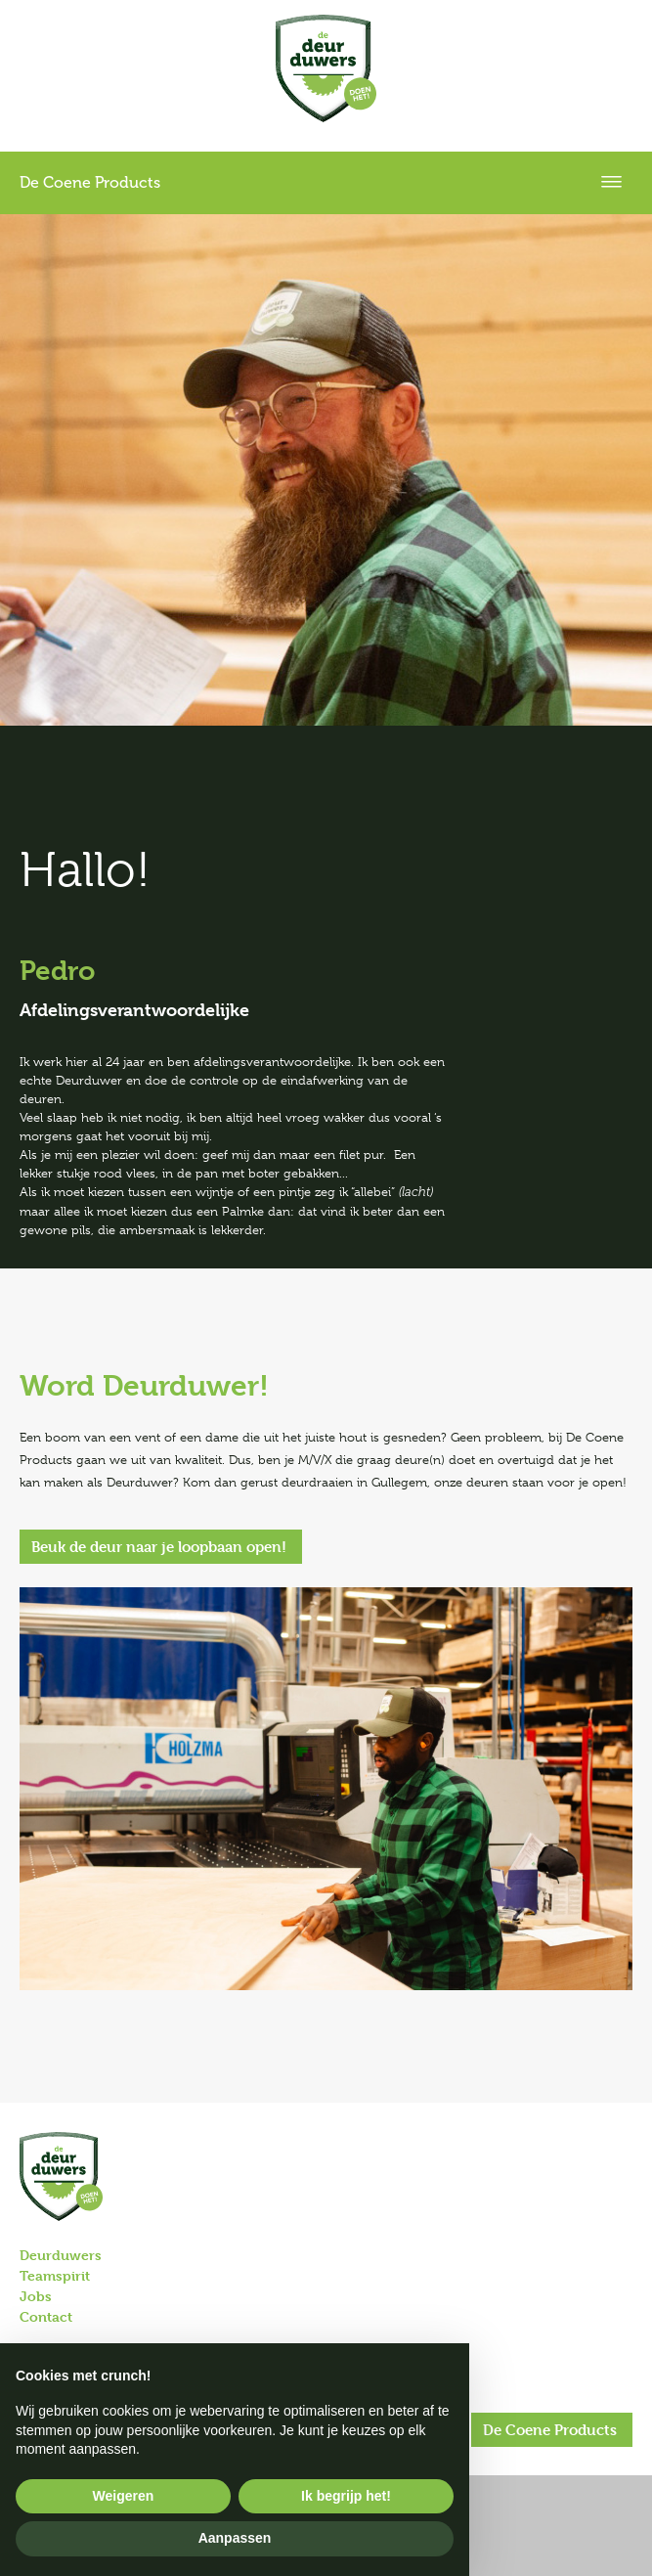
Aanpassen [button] (235, 2538)
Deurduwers (61, 2254)
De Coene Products (550, 2430)
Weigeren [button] (123, 2496)
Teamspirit (55, 2275)
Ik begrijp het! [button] (346, 2496)
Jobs (36, 2295)
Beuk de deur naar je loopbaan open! (158, 1546)
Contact (46, 2316)
